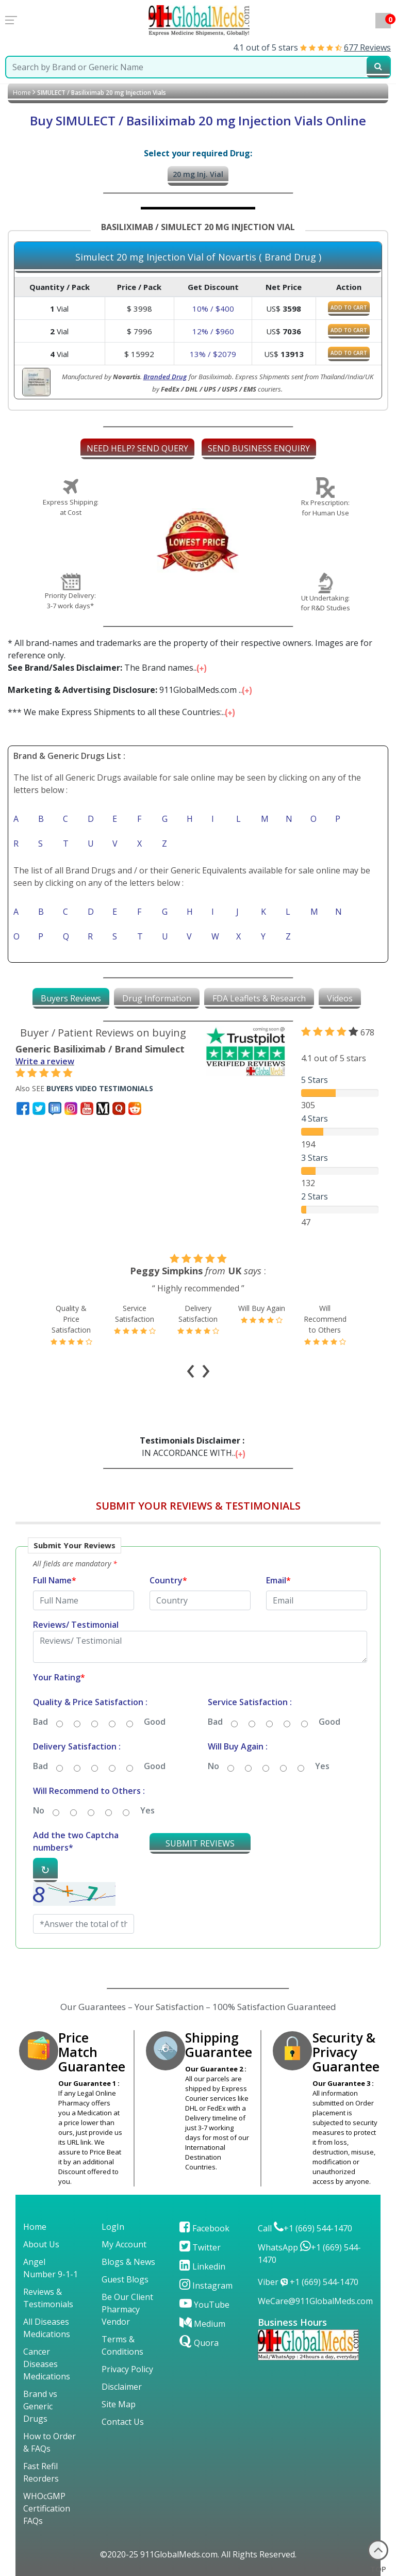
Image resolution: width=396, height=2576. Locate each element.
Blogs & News (128, 2261)
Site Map (119, 2404)
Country (168, 1580)
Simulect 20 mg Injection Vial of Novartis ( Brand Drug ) (198, 257)
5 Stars (314, 1080)
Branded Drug (165, 376)
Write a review (44, 1061)
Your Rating (59, 1677)
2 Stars (314, 1196)
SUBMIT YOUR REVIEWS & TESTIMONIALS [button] (198, 1506)
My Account (124, 2244)
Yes (322, 1766)
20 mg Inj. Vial (198, 174)
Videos (340, 998)
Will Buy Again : (238, 1746)
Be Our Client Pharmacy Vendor (127, 2309)
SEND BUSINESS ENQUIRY (259, 448)
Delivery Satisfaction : (77, 1746)
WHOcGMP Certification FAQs (46, 2508)
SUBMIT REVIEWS (200, 1843)
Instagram (206, 2285)
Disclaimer (122, 2386)
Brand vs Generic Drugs (40, 2406)
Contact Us (123, 2421)
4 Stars (314, 1118)
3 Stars (314, 1157)
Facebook (204, 2228)
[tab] (70, 998)
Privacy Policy (127, 2369)
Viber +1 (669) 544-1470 (308, 2282)
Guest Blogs (125, 2279)
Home (22, 92)
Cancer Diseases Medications (46, 2364)
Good (155, 1721)
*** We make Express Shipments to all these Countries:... (122, 712)
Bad (40, 1721)
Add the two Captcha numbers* (76, 1841)
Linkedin (202, 2266)
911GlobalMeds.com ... (131, 689)
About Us (41, 2244)
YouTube (204, 2304)
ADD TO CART (349, 307)
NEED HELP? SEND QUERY (137, 448)
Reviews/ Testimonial (76, 1624)
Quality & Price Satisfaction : (90, 1702)
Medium (202, 2323)
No (213, 1766)
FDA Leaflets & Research (259, 998)
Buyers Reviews (71, 998)
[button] (198, 1747)
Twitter (200, 2247)
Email (278, 1580)
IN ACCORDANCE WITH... (194, 1447)
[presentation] (190, 1367)
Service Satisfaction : (250, 1702)
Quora (199, 2342)
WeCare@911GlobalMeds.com (315, 2301)
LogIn (113, 2226)
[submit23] (378, 67)
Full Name (54, 1580)
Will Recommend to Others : (89, 1790)
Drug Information (156, 998)
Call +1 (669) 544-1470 (305, 2228)
